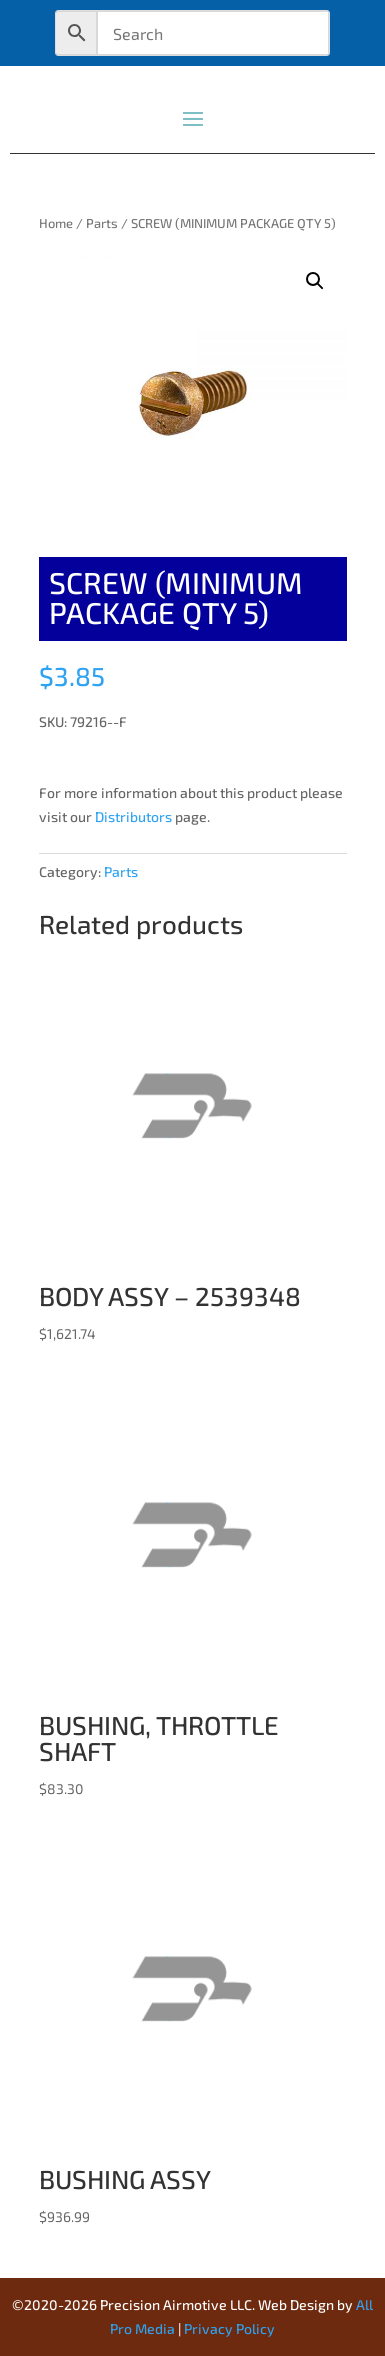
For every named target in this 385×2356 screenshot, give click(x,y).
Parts (102, 223)
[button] (315, 281)
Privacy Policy (229, 2328)
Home (56, 223)
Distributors (133, 816)
